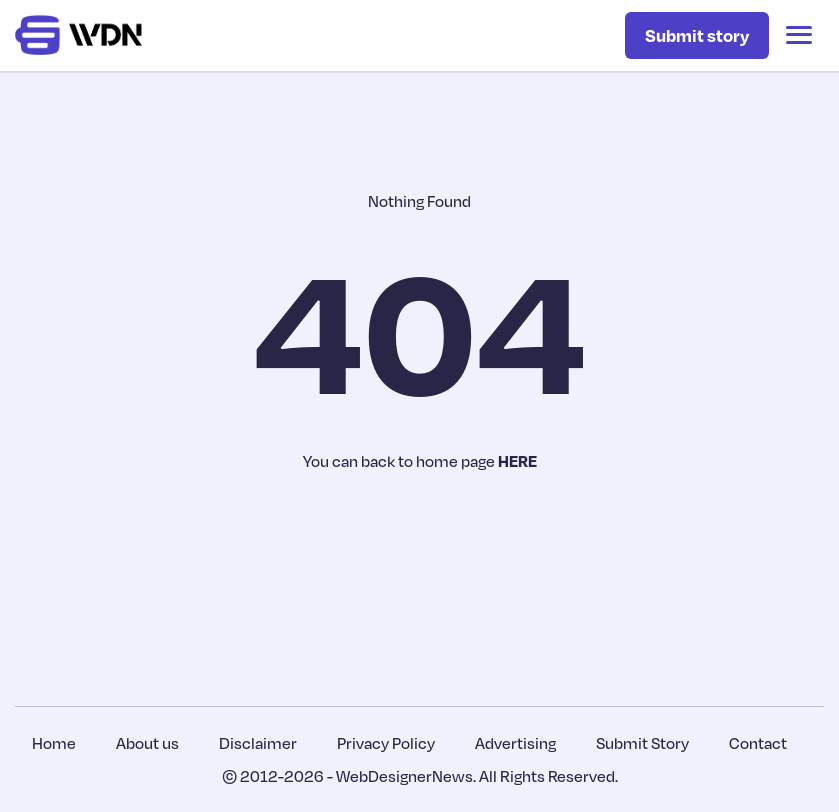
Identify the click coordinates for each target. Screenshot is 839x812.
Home (54, 743)
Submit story (697, 35)
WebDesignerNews (404, 776)
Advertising (515, 743)
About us (147, 743)
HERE (517, 461)
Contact (758, 743)
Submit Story (642, 743)
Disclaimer (258, 743)
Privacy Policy (386, 743)
